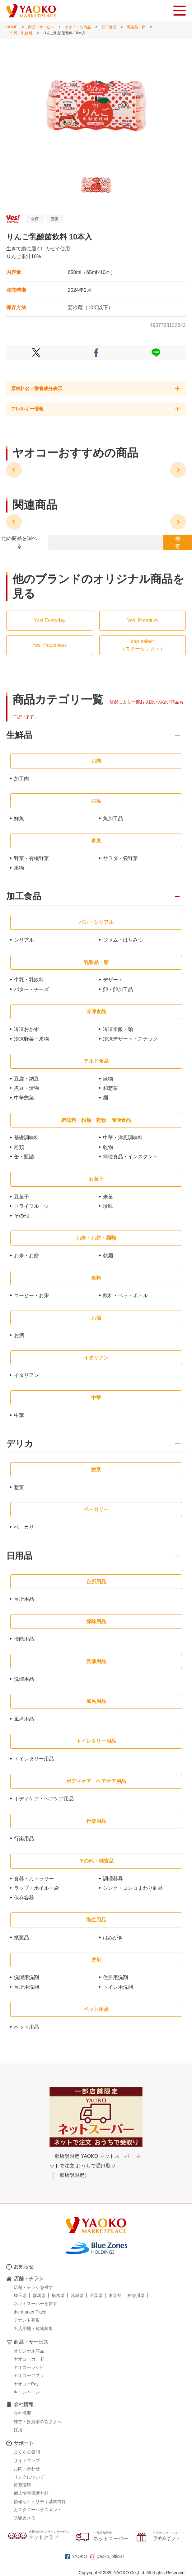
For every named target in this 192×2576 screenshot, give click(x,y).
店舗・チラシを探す (33, 2287)
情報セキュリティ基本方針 (40, 2501)
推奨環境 (22, 2485)
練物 (108, 1078)
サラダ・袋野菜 (120, 858)
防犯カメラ (24, 2518)
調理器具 (113, 1878)
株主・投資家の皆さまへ (38, 2421)
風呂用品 (24, 1719)
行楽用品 (24, 1838)
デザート (113, 979)
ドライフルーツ (31, 1206)
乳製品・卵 (136, 27)
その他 (21, 1215)
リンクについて (29, 2476)
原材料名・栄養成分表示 (36, 388)
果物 (19, 868)
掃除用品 (24, 1639)
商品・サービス (41, 27)
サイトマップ (27, 2460)
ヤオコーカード (29, 2358)
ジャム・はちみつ (123, 940)
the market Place (30, 2311)
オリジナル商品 (29, 2350)
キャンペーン (27, 2391)
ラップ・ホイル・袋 (36, 1888)
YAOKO (76, 2556)
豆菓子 (21, 1196)
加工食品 (108, 27)
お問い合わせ (27, 2468)
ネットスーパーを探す (35, 2303)
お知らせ (24, 2266)
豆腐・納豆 (26, 1078)
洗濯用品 (24, 1679)
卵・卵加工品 (118, 989)
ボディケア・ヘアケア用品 (44, 1798)
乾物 (108, 1147)
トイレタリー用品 (34, 1758)
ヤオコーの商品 (78, 27)
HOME (11, 27)
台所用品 (24, 1599)
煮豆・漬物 (26, 1088)
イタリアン (26, 1375)
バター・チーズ (31, 989)
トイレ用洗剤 (118, 1987)
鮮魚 (19, 818)
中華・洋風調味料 (123, 1137)
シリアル (24, 940)
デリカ (19, 1444)
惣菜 (19, 1487)
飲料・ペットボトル (125, 1295)
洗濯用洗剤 (26, 1977)
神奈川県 (136, 2295)
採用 (18, 2429)
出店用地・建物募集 (33, 2328)
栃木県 (58, 2295)
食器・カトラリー (34, 1878)
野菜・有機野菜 (31, 858)
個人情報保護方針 (31, 2493)
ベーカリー (26, 1527)
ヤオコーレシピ (29, 2367)
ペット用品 (26, 2027)
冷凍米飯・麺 (118, 1029)
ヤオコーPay (26, 2383)
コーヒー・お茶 (31, 1295)
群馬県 (39, 2295)
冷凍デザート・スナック (130, 1039)
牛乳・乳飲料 (21, 33)
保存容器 (24, 1897)
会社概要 (22, 2413)
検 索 (177, 542)
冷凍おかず (26, 1029)
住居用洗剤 (115, 1977)
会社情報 (24, 2404)
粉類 (19, 1147)
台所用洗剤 (26, 1987)
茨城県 (77, 2295)
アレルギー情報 (27, 408)
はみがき (113, 1937)
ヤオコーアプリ (29, 2375)
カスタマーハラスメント (38, 2509)
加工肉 (21, 778)
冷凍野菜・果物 (31, 1039)
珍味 (108, 1206)
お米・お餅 (26, 1255)
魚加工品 (113, 818)
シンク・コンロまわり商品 (133, 1888)
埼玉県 (20, 2295)
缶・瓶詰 (24, 1156)
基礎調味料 (26, 1137)
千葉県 (96, 2295)
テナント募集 (27, 2320)
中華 (19, 1415)
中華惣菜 (24, 1097)
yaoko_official (107, 2556)
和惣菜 (110, 1088)
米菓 (108, 1196)
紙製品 (21, 1937)
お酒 (19, 1335)
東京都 (114, 2295)
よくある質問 (27, 2452)
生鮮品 (19, 735)
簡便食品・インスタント (130, 1156)
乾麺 (108, 1255)
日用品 (19, 1556)
